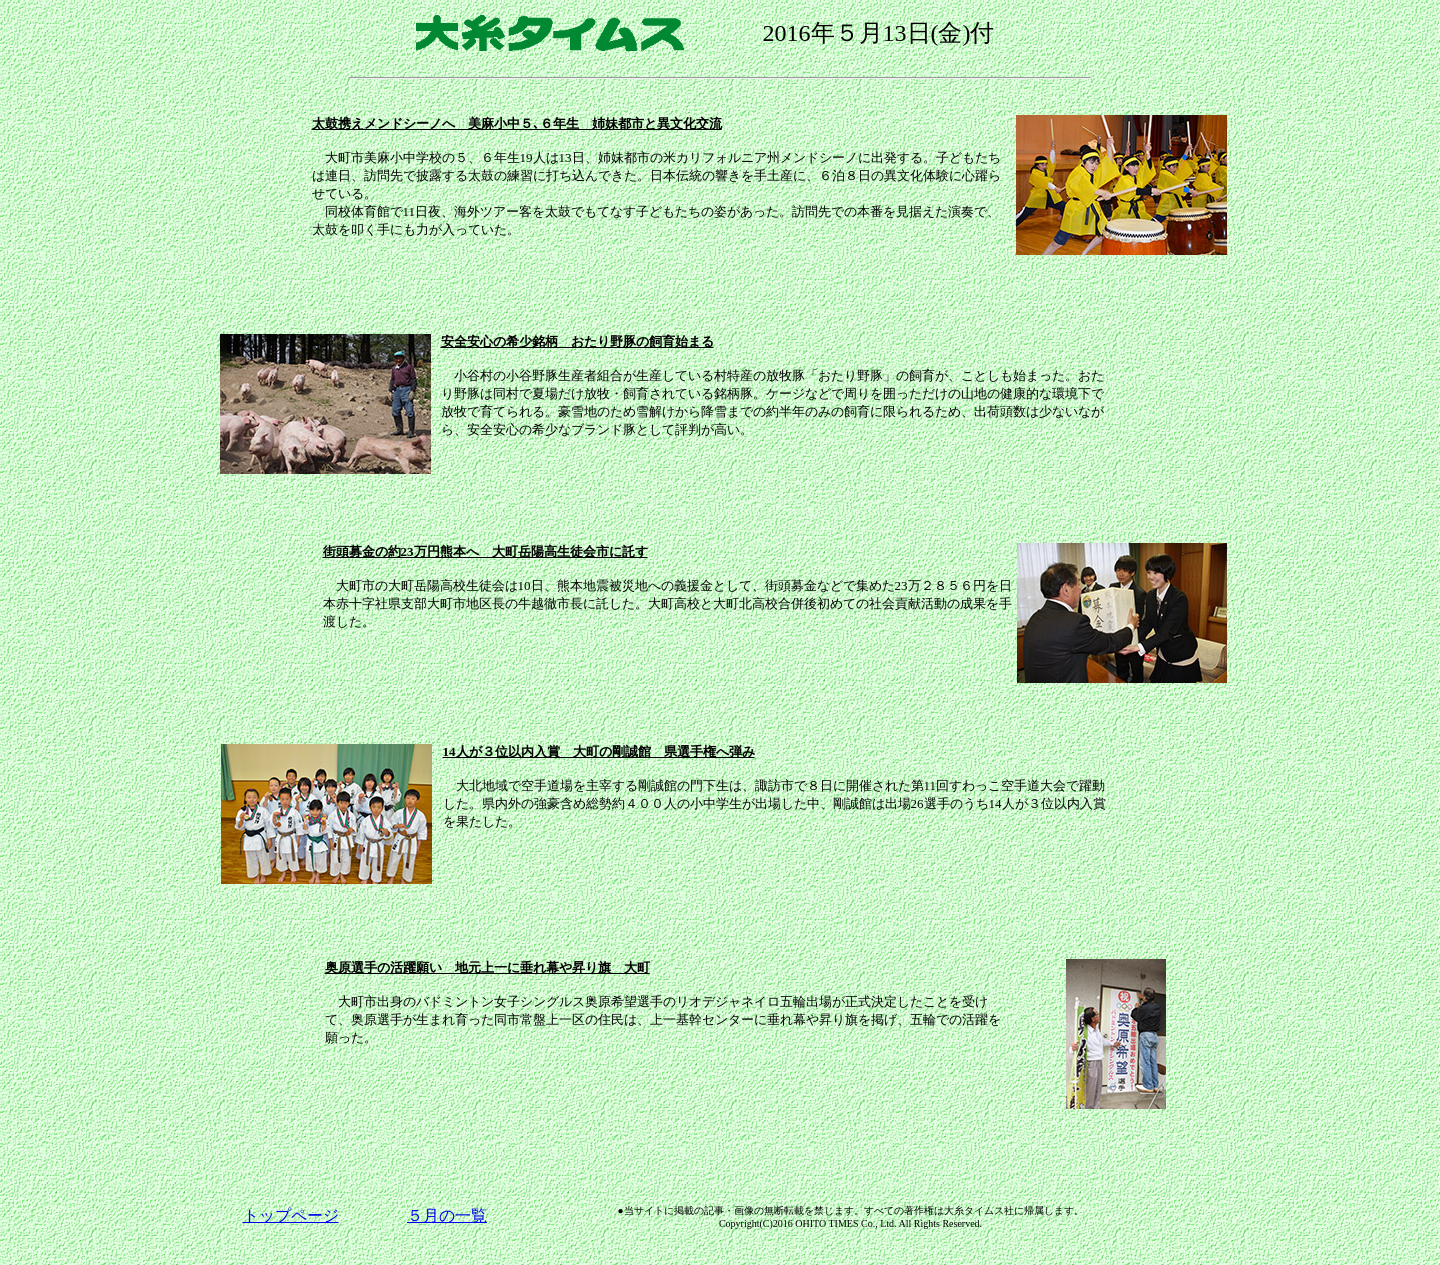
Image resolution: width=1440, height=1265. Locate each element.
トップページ (291, 1215)
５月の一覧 (447, 1215)
